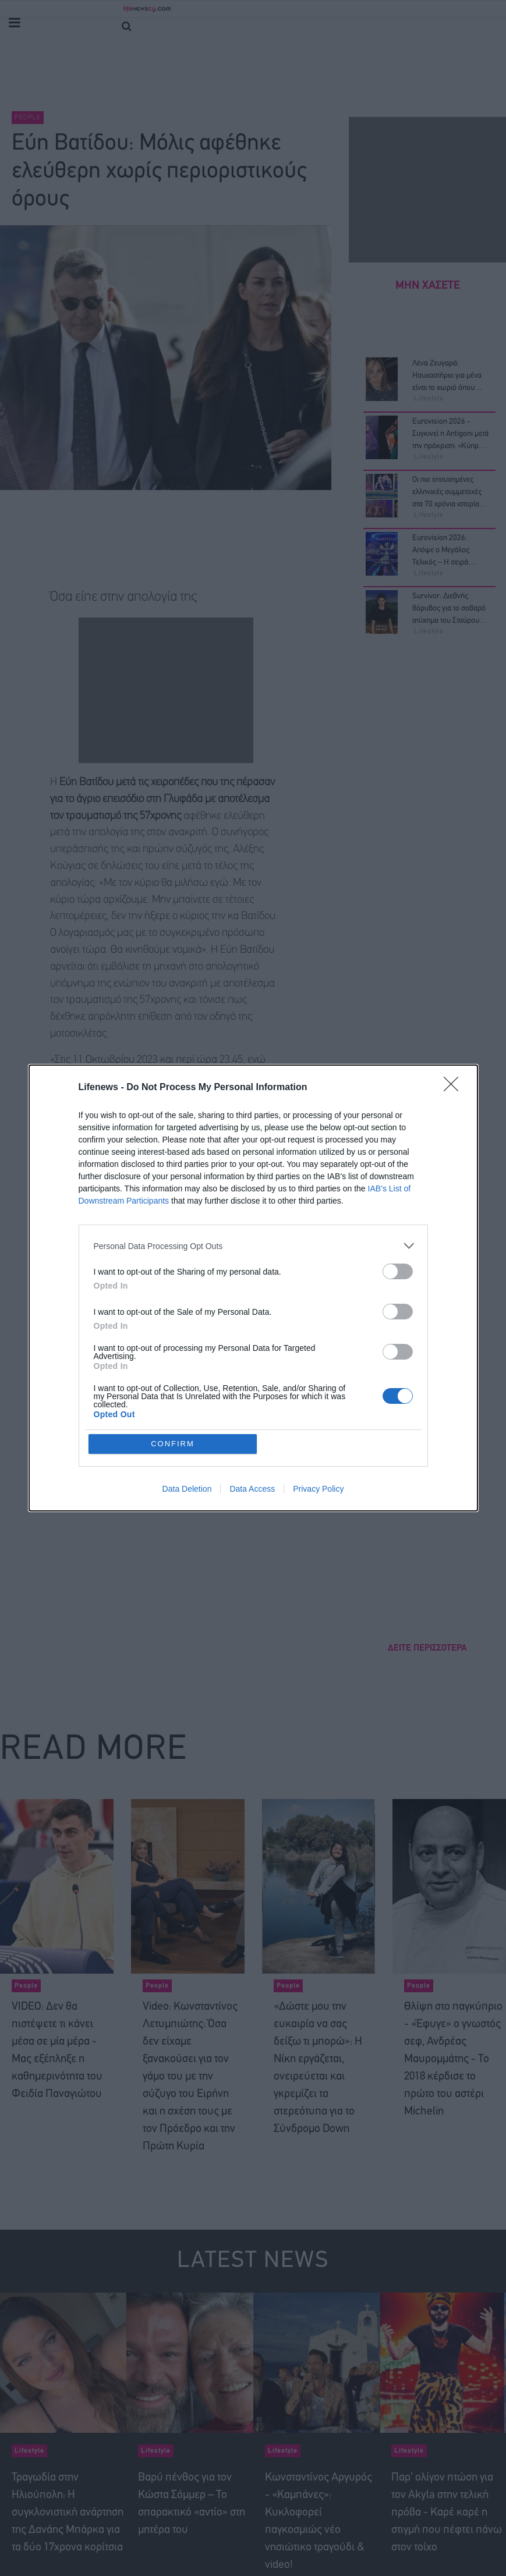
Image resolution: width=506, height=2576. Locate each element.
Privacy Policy (318, 1488)
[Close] (455, 1088)
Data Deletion (187, 1488)
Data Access (252, 1488)
